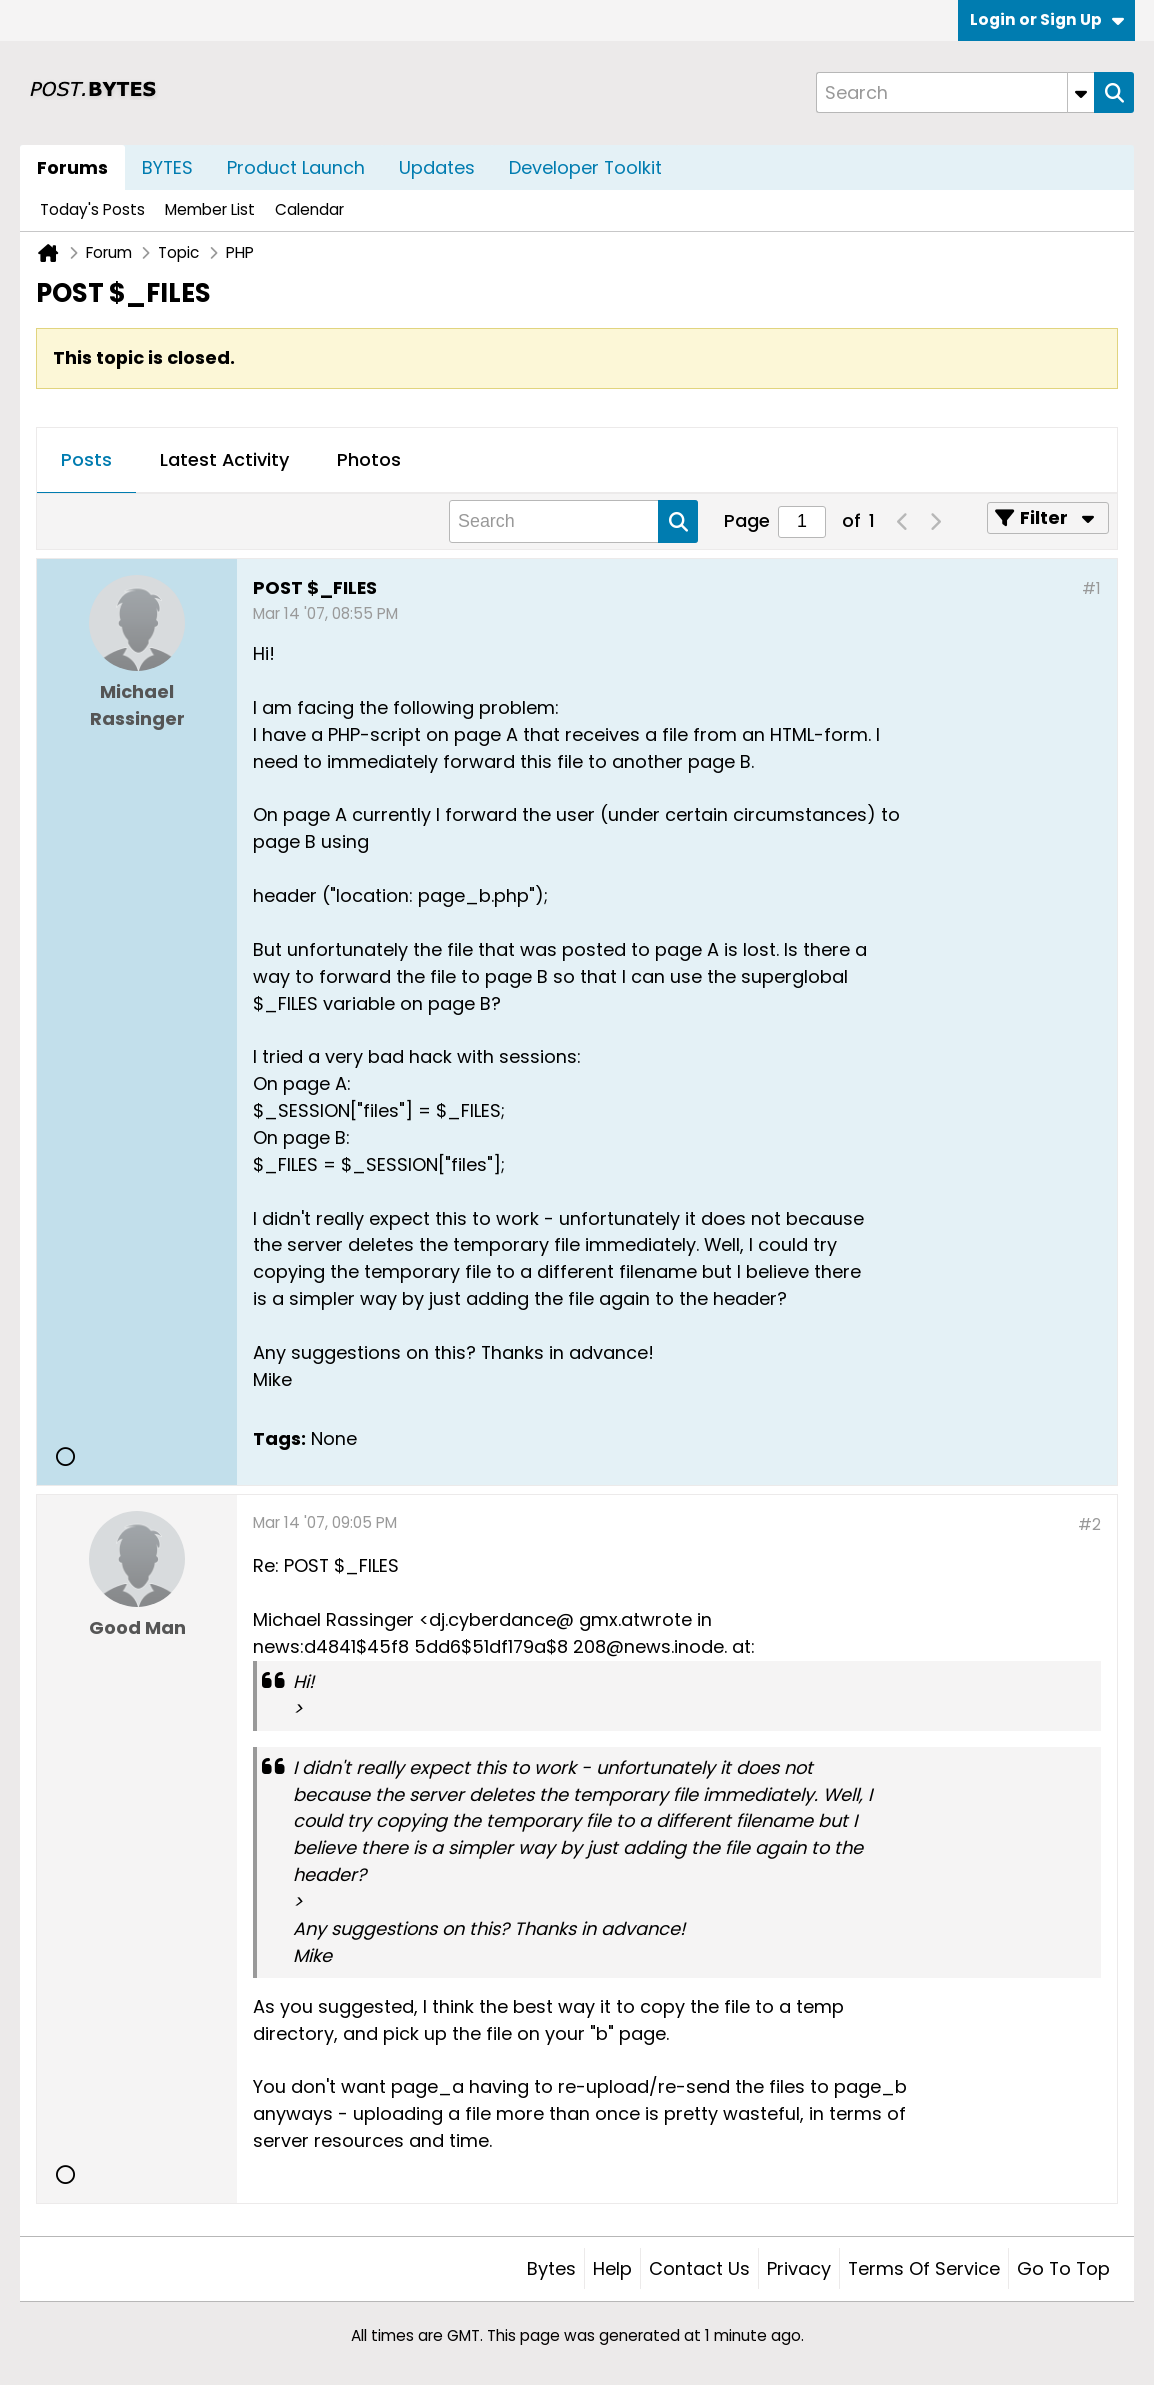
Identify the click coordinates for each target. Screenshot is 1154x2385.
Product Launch (296, 167)
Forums (72, 167)
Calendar (309, 209)
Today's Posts (92, 209)
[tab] (86, 461)
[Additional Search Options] (1081, 92)
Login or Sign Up (1047, 19)
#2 (1089, 1524)
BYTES (167, 167)
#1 (1091, 588)
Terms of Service (924, 2268)
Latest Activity (224, 459)
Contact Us (699, 2268)
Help (612, 2268)
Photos (369, 459)
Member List (210, 209)
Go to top (1063, 2268)
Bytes (551, 2268)
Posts (86, 459)
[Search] (955, 92)
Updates (437, 167)
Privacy (799, 2268)
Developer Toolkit (585, 167)
